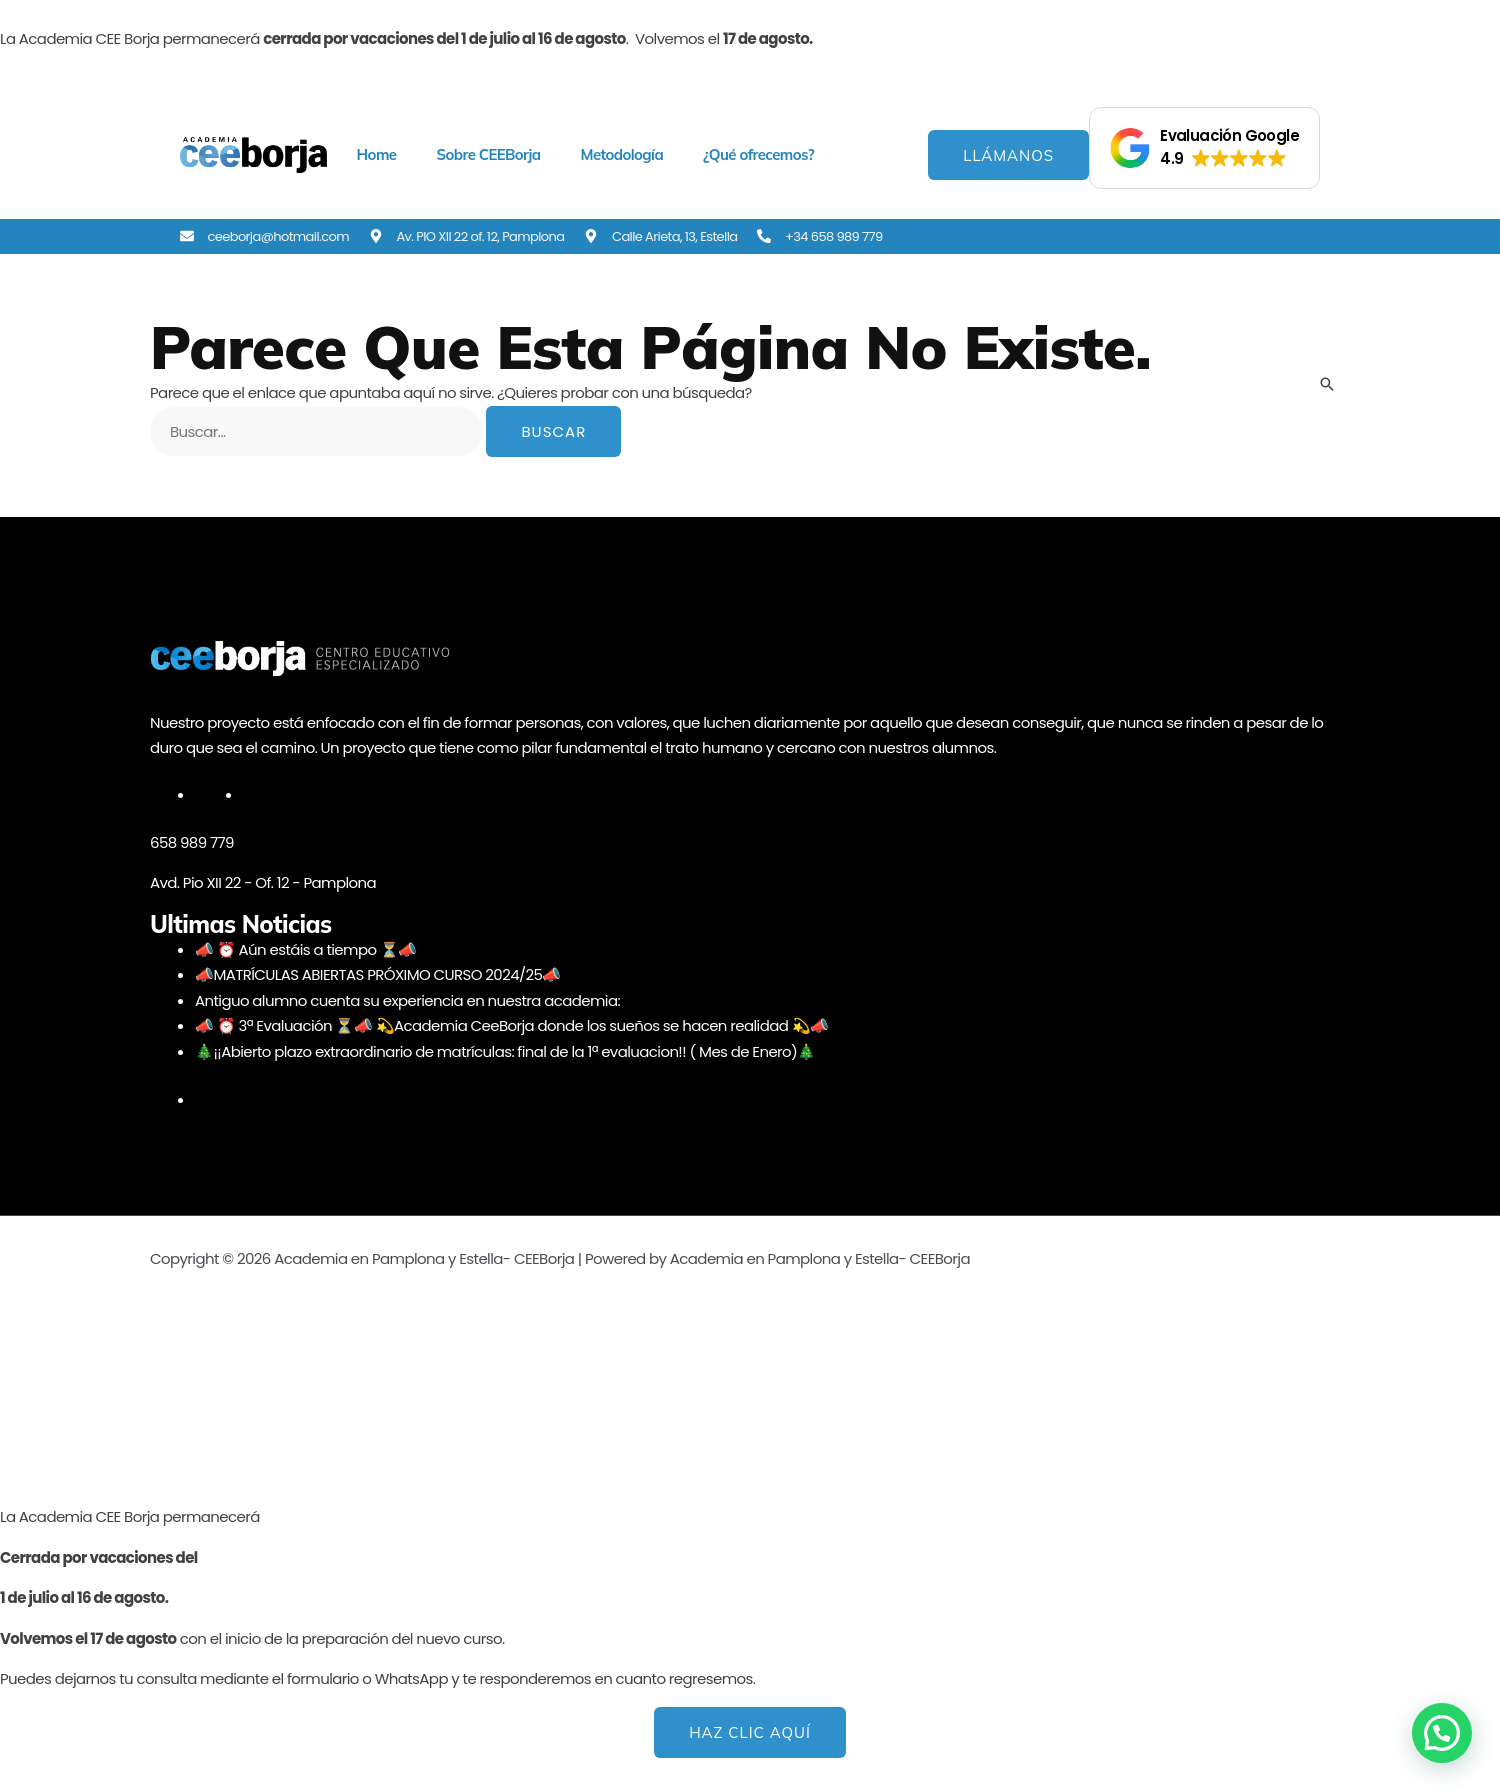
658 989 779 (192, 842)
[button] (1204, 148)
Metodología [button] (621, 155)
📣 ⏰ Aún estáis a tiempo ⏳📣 (306, 949)
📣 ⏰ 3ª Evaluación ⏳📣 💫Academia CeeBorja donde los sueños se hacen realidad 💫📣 (512, 1025)
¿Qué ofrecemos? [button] (758, 155)
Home (377, 155)
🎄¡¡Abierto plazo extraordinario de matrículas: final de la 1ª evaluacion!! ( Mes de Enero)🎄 (505, 1051)
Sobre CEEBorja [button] (488, 155)
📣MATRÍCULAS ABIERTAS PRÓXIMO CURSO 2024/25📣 (378, 974)
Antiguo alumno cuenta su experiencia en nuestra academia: (408, 1000)
